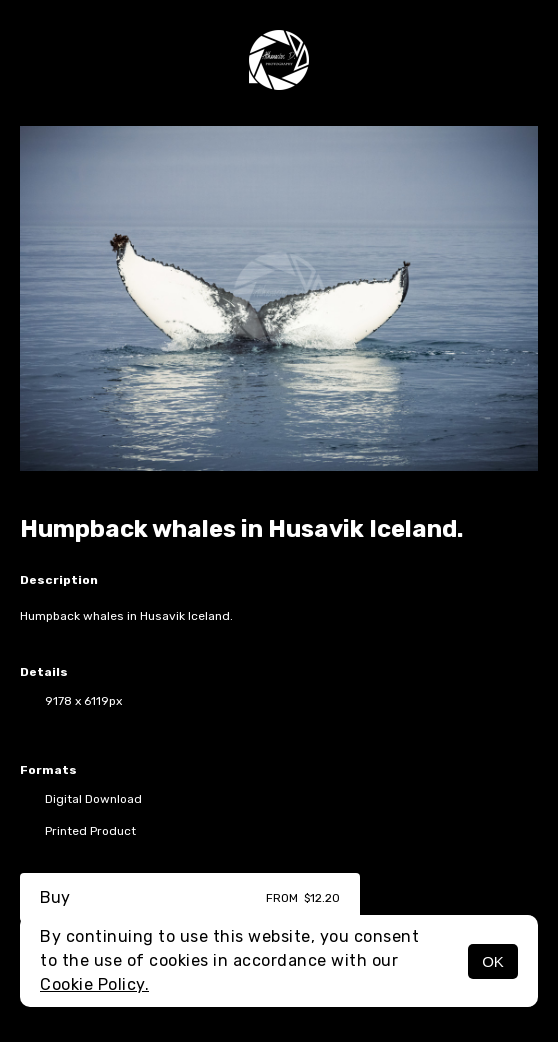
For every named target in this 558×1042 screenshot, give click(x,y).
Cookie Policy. (94, 984)
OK (493, 961)
